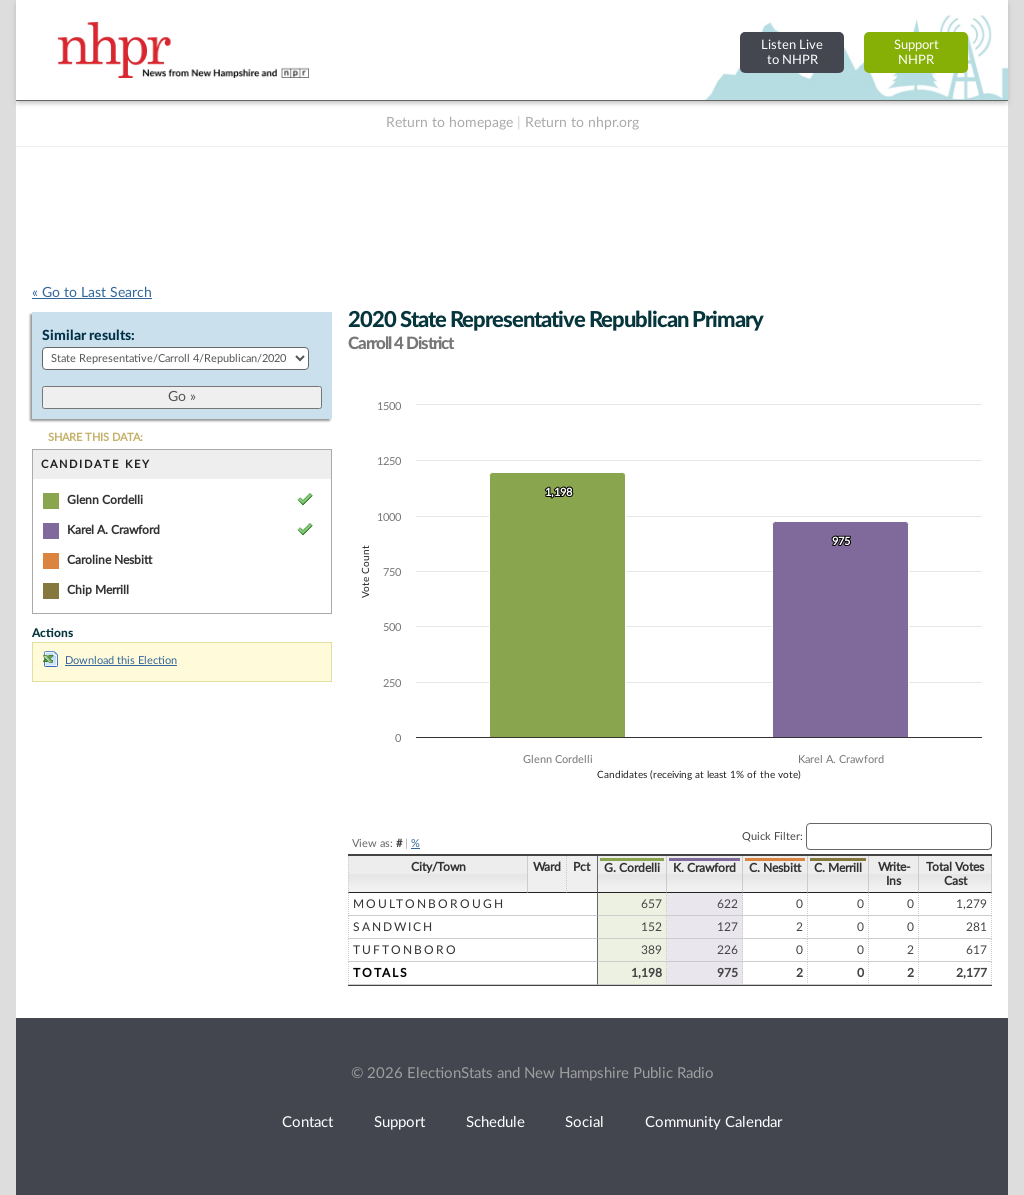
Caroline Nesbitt (109, 560)
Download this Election (110, 660)
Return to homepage (449, 123)
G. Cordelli (632, 868)
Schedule (495, 1122)
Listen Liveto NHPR (792, 52)
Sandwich (393, 927)
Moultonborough (429, 904)
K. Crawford (704, 868)
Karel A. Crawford (113, 530)
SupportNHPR (916, 52)
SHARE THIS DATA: (95, 437)
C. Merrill (838, 868)
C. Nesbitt (775, 868)
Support (399, 1122)
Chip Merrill (98, 590)
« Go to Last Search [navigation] (92, 293)
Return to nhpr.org (582, 123)
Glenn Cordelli (105, 500)
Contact (307, 1122)
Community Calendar (713, 1122)
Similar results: (88, 336)
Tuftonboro (405, 950)
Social (584, 1122)
